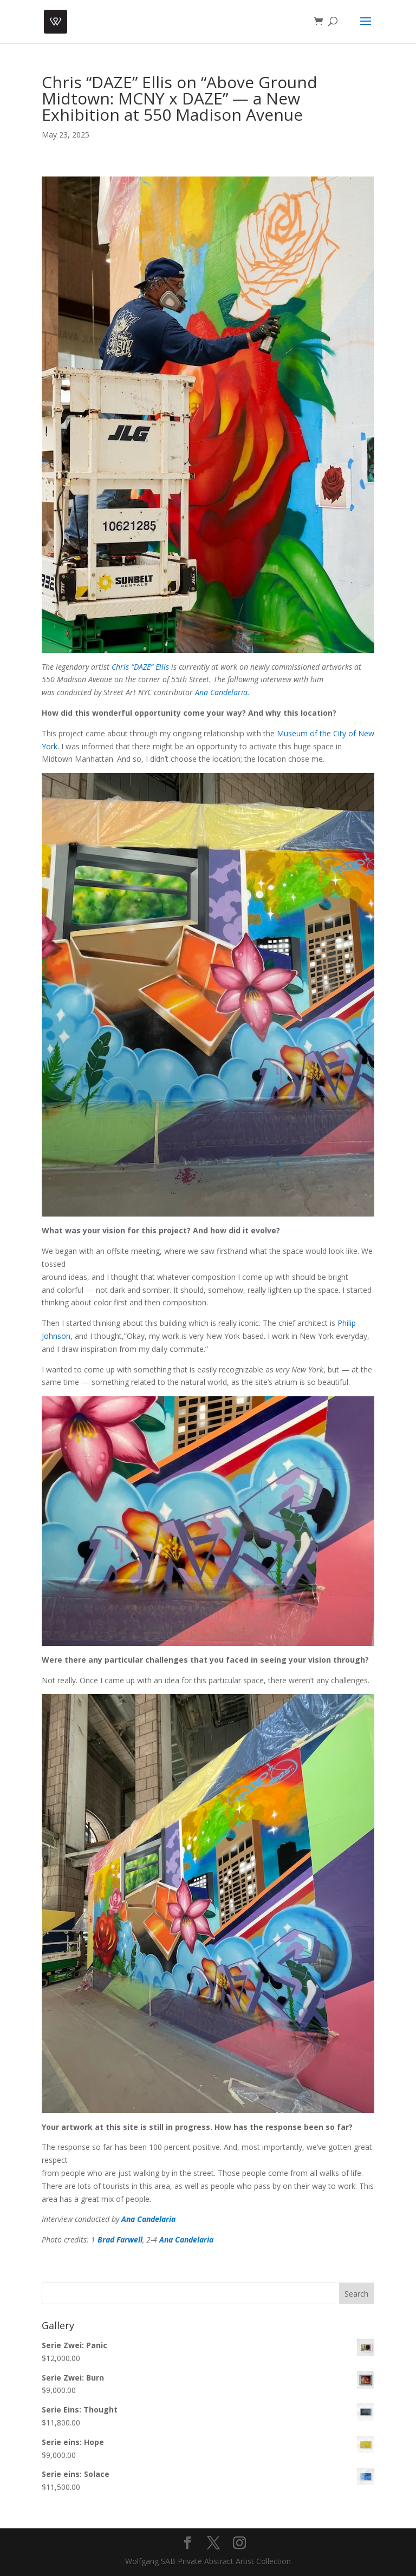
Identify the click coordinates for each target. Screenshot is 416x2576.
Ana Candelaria (148, 2219)
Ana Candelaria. (222, 692)
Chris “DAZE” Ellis (140, 667)
